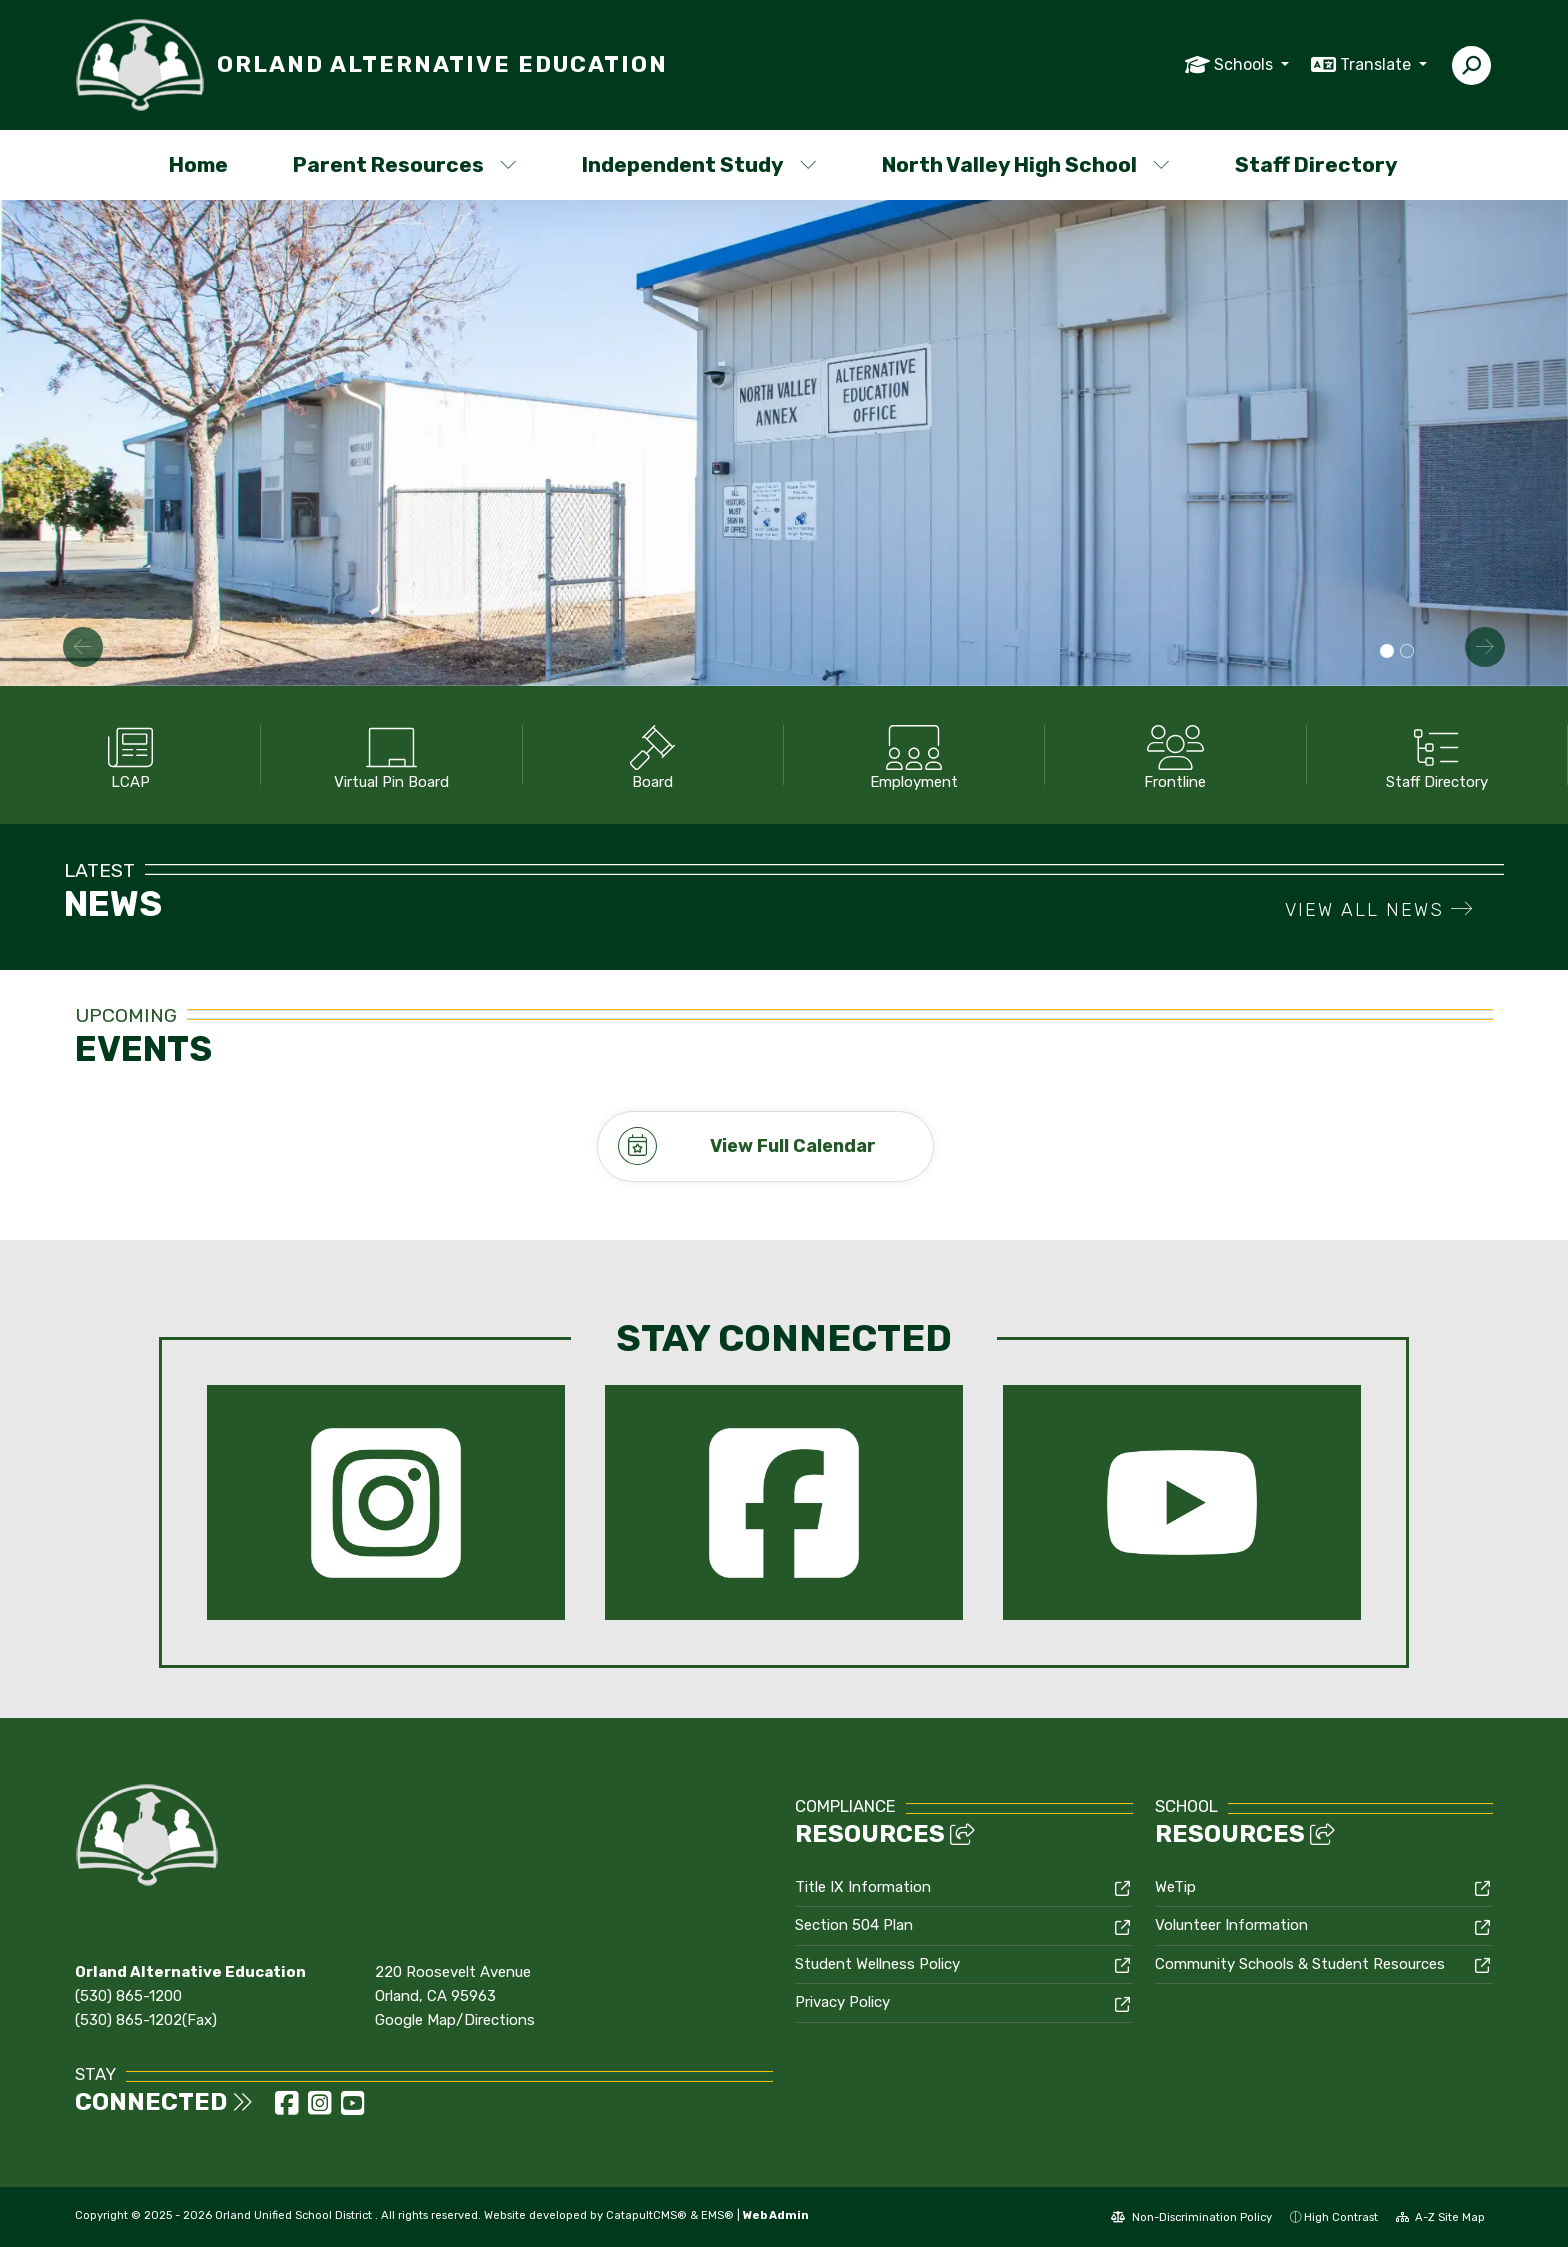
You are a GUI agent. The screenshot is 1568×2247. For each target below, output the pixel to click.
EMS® (717, 2214)
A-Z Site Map (1441, 2216)
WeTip (1175, 1886)
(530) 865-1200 (128, 1996)
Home (198, 164)
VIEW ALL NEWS (1379, 910)
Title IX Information (863, 1886)
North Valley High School (1024, 164)
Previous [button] (83, 647)
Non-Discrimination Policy (1191, 2216)
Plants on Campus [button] (1407, 652)
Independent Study (699, 164)
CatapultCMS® (646, 2214)
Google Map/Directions (455, 2020)
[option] (784, 443)
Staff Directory (1316, 164)
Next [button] (1485, 647)
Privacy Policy (842, 2002)
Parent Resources (405, 164)
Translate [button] (1377, 64)
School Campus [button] (1387, 652)
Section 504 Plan (854, 1925)
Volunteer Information (1231, 1925)
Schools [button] (1245, 64)
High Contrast (1341, 2216)
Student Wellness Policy (877, 1963)
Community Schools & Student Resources (1300, 1963)
